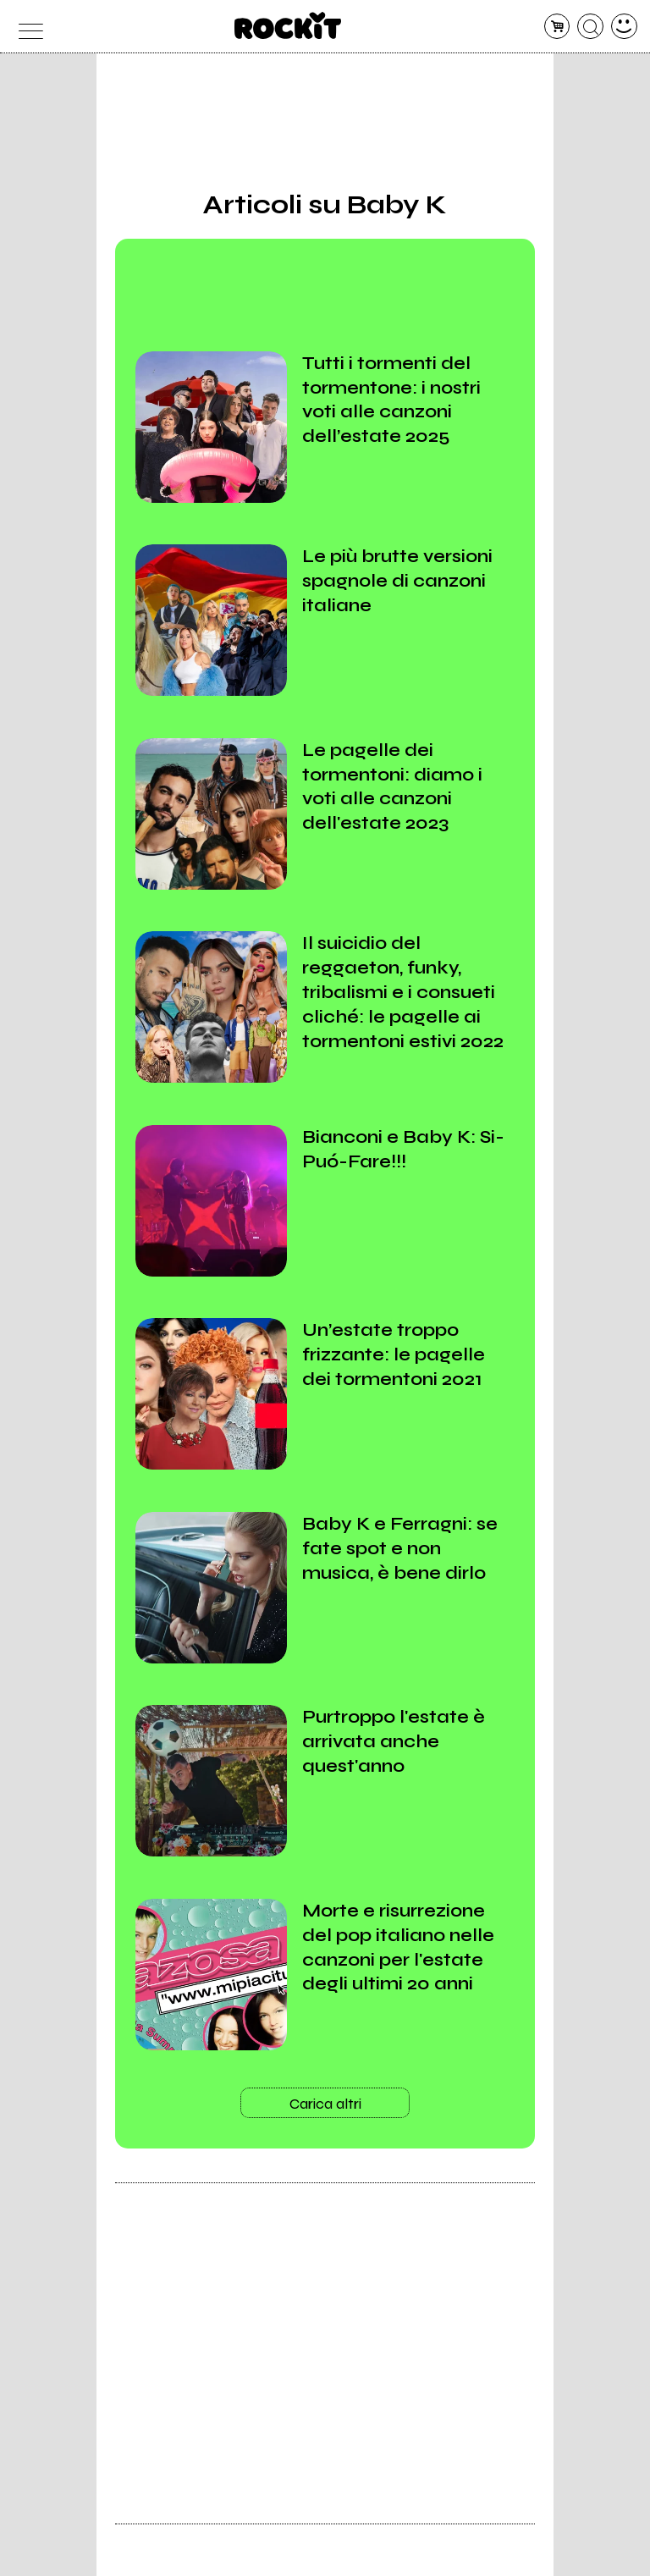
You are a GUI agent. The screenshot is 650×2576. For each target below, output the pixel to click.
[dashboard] (624, 27)
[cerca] (590, 27)
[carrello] (557, 27)
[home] (288, 25)
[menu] (26, 27)
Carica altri (325, 2103)
